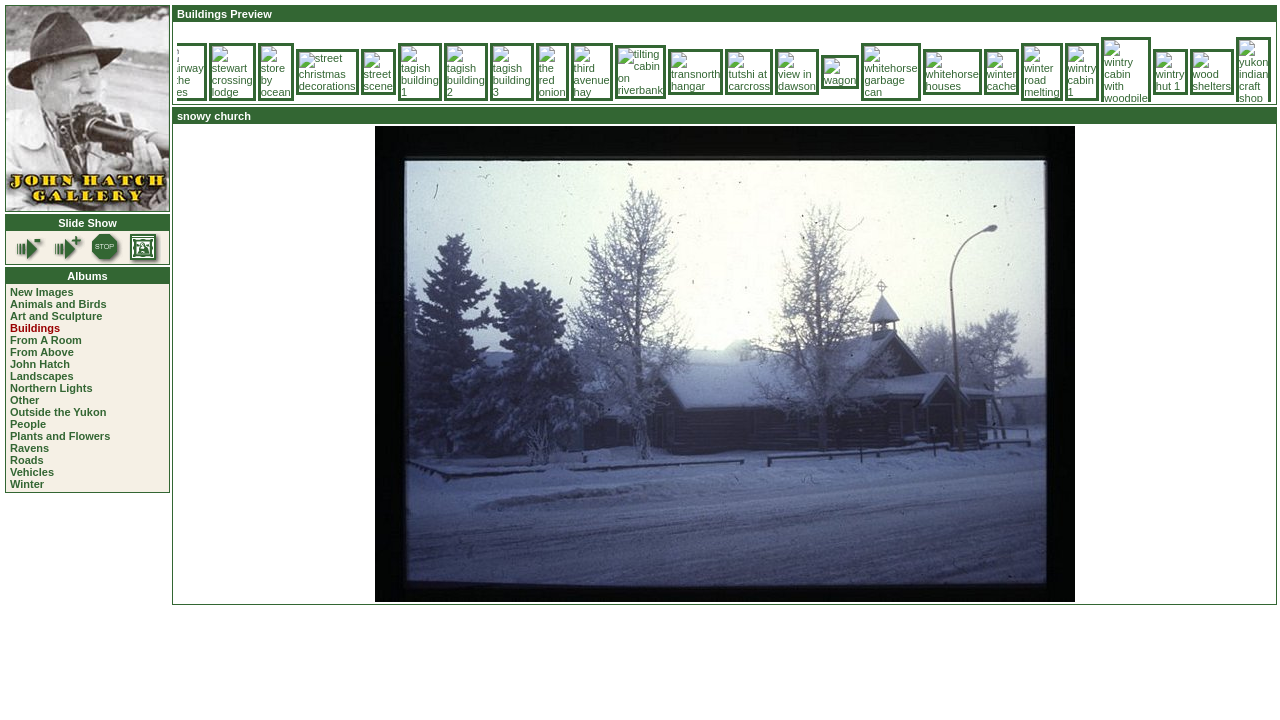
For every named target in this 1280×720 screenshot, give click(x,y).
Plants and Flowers (60, 436)
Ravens (29, 448)
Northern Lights (51, 388)
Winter (27, 484)
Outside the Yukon (58, 412)
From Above (42, 352)
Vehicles (32, 472)
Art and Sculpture (56, 316)
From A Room (46, 340)
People (28, 424)
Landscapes (42, 376)
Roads (27, 460)
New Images (42, 292)
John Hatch (40, 364)
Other (24, 400)
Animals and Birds (58, 304)
